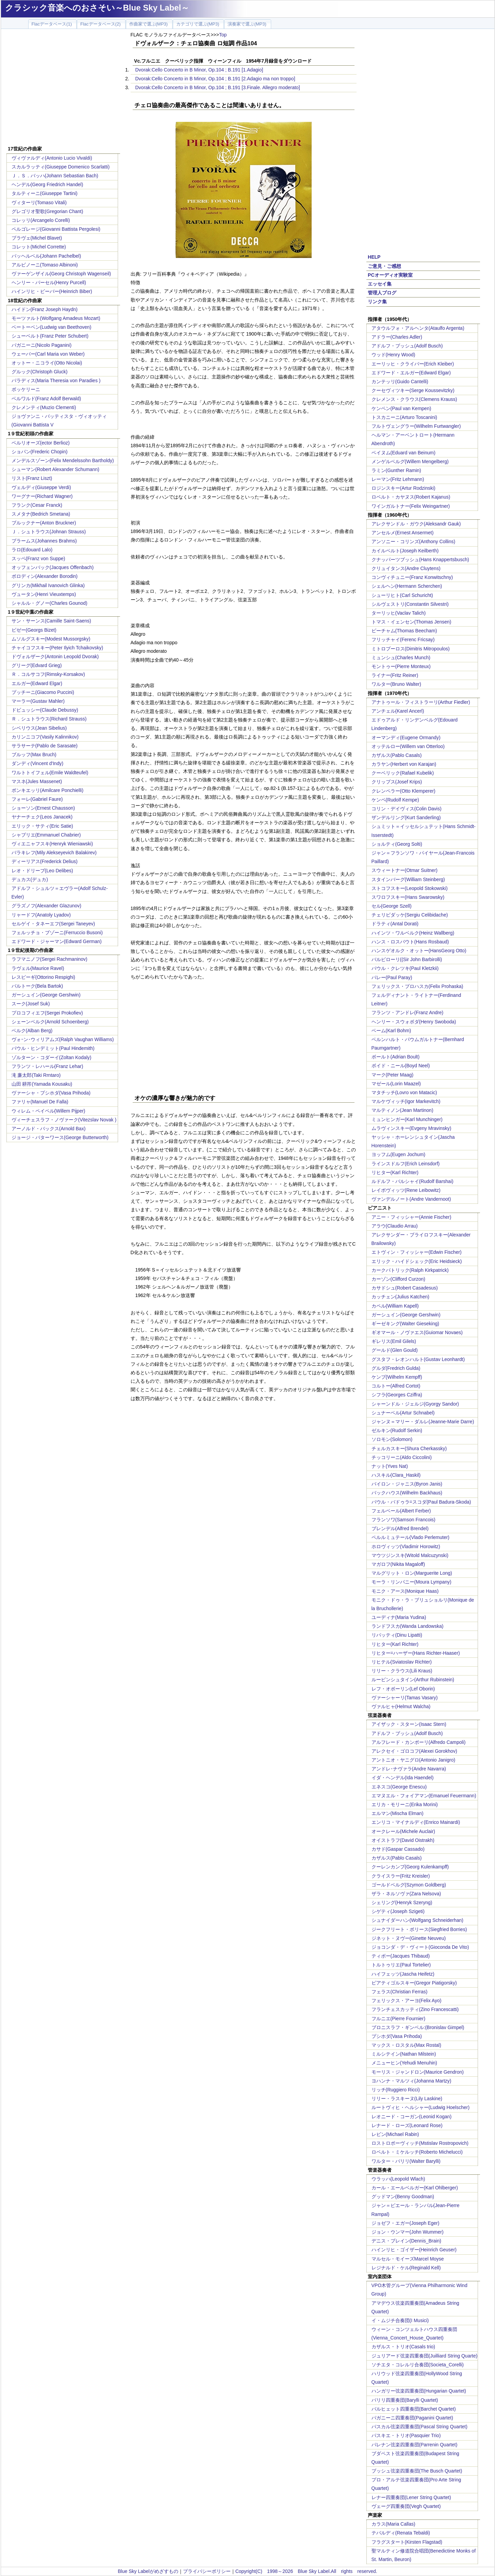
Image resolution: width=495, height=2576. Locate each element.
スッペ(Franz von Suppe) (38, 558)
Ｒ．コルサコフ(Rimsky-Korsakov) (48, 674)
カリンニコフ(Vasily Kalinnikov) (45, 737)
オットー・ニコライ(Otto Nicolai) (47, 363)
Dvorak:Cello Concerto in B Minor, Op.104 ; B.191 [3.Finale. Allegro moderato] (217, 87)
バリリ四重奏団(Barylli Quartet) (405, 2400)
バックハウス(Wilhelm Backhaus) (407, 1492)
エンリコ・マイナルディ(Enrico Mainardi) (416, 1822)
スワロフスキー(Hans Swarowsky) (408, 897)
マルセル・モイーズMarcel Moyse (408, 2259)
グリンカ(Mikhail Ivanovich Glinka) (48, 585)
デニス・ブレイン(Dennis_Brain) (406, 2240)
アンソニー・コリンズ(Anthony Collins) (414, 541)
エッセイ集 (380, 284)
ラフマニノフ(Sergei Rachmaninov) (49, 959)
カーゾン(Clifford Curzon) (398, 1279)
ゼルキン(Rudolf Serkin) (397, 1430)
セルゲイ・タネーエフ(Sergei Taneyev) (53, 923)
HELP (374, 257)
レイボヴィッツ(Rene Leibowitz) (406, 1190)
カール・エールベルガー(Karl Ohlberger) (415, 2187)
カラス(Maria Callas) (393, 2524)
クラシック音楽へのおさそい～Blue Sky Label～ (97, 7)
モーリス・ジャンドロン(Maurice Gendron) (418, 2072)
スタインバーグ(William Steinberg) (408, 879)
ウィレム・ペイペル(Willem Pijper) (48, 1111)
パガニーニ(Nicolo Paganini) (42, 345)
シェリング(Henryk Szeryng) (402, 1902)
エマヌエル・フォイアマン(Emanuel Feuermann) (424, 1795)
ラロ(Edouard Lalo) (32, 549)
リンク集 (377, 301)
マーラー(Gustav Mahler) (38, 701)
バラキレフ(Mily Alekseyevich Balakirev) (54, 852)
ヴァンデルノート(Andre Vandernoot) (411, 1199)
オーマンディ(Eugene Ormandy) (406, 737)
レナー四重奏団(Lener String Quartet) (411, 2497)
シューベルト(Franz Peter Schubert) (50, 336)
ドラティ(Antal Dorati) (395, 923)
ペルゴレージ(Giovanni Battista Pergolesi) (56, 229)
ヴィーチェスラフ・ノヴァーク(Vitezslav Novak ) (64, 1119)
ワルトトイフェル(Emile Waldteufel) (50, 772)
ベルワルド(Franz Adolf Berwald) (46, 398)
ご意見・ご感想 (384, 266)
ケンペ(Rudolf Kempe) (395, 800)
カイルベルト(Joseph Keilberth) (405, 550)
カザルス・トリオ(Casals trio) (403, 2346)
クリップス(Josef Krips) (397, 781)
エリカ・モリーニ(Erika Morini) (405, 1804)
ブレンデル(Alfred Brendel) (400, 1528)
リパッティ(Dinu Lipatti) (397, 1635)
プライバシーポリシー (207, 2571)
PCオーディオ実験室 (390, 275)
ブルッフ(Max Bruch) (34, 754)
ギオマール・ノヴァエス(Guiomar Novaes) (417, 1332)
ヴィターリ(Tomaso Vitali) (39, 202)
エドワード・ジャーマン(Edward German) (57, 941)
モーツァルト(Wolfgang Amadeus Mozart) (56, 318)
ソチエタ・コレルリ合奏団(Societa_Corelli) (418, 2364)
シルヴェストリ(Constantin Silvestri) (410, 604)
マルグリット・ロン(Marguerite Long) (412, 1573)
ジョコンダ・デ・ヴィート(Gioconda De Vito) (420, 1947)
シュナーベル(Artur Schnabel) (403, 1412)
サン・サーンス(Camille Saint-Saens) (51, 620)
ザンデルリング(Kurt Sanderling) (406, 817)
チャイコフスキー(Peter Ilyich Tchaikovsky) (57, 647)
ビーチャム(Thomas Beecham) (404, 630)
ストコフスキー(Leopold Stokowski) (410, 888)
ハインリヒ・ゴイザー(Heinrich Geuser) (414, 2249)
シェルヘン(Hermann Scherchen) (407, 586)
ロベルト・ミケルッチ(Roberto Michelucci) (417, 2152)
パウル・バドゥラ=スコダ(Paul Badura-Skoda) (421, 1502)
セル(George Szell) (392, 906)
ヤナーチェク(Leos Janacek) (42, 817)
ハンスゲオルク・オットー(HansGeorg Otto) (419, 950)
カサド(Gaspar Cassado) (398, 1849)
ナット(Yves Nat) (390, 1466)
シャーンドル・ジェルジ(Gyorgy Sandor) (415, 1404)
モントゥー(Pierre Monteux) (401, 666)
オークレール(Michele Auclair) (403, 1831)
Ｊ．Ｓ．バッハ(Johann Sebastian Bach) (55, 175)
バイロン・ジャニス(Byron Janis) (407, 1484)
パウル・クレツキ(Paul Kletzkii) (405, 968)
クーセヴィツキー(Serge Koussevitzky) (413, 390)
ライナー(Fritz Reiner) (395, 675)
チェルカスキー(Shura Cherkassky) (409, 1448)
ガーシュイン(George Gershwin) (46, 995)
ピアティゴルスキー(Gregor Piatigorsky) (414, 1983)
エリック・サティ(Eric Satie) (42, 826)
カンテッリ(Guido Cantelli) (400, 381)
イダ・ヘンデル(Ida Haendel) (403, 1777)
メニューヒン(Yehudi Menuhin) (404, 2062)
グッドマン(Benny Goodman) (403, 2196)
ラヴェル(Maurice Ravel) (38, 968)
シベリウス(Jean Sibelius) (39, 728)
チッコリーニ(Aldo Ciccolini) (402, 1457)
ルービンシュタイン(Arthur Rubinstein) (413, 1679)
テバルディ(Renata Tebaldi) (401, 2533)
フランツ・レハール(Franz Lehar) (47, 1066)
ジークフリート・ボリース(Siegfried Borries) (419, 1929)
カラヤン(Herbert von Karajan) (404, 764)
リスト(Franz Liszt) (32, 478)
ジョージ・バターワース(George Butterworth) (60, 1137)
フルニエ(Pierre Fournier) (399, 2018)
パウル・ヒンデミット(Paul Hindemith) (53, 1048)
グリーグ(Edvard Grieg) (37, 665)
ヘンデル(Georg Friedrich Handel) (47, 184)
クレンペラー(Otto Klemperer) (403, 791)
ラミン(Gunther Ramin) (396, 470)
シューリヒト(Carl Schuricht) (402, 595)
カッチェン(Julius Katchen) (400, 1296)
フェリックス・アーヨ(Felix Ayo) (407, 2000)
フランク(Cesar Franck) (37, 505)
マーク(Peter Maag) (393, 1075)
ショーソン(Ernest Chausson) (43, 808)
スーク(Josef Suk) (31, 1003)
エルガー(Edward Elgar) (37, 683)
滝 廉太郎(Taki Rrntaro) (36, 1075)
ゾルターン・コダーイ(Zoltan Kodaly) (52, 1057)
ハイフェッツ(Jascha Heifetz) (403, 1974)
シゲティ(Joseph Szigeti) (398, 1911)
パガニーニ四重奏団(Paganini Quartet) (412, 2417)
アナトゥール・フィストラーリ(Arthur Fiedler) (421, 702)
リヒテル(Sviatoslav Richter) (402, 1662)
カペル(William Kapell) (395, 1306)
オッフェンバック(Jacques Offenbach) (53, 567)
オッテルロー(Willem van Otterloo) (408, 746)
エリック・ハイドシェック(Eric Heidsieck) (417, 1261)
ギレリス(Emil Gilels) (394, 1341)
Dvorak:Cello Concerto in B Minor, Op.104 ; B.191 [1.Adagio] (199, 69)
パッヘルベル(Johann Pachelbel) (46, 256)
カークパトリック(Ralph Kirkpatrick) (410, 1270)
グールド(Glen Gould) (395, 1350)
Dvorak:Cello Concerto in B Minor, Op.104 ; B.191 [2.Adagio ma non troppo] (215, 78)
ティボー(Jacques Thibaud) (401, 1956)
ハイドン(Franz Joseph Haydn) (45, 309)
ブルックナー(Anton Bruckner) (44, 522)
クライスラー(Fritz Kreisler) (401, 1876)
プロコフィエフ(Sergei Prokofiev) (47, 1013)
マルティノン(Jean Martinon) (402, 1110)
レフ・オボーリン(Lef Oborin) (403, 1688)
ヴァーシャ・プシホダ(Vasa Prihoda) (51, 1093)
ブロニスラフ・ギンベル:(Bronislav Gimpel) (418, 2027)
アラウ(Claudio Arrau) (395, 1226)
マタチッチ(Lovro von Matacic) (404, 1092)
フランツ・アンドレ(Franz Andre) (408, 1012)
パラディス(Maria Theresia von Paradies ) (56, 380)
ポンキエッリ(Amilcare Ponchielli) (48, 790)
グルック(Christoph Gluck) (40, 371)
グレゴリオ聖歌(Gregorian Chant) (47, 211)
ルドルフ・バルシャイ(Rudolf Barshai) (412, 1181)
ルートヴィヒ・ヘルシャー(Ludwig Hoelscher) (421, 2107)
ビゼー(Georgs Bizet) (34, 630)
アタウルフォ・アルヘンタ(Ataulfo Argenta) (418, 328)
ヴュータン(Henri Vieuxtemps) (44, 594)
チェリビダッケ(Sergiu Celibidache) (410, 915)
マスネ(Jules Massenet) (37, 781)
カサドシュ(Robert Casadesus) (405, 1288)
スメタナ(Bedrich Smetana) (41, 514)
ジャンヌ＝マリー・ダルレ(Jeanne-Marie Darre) (423, 1421)
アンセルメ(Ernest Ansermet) (403, 532)
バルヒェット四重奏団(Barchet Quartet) (414, 2409)
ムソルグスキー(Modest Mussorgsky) (51, 639)
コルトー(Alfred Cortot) (396, 1386)
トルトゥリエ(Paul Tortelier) (401, 1964)
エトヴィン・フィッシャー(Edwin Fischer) (417, 1252)
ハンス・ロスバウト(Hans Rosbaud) (410, 941)
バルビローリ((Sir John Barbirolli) (407, 959)
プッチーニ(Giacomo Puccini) (43, 692)
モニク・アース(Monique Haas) (405, 1591)
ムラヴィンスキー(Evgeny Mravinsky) (411, 1128)
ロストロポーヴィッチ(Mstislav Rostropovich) (420, 2143)
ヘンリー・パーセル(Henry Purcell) (49, 282)
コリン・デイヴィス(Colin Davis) (407, 808)
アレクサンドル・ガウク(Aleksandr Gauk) (416, 523)
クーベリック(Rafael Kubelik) (403, 773)
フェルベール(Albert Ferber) (401, 1510)
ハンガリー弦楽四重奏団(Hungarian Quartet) (419, 2391)
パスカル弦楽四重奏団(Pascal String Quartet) (419, 2426)
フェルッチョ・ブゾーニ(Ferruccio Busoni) (57, 932)
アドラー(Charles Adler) (397, 337)
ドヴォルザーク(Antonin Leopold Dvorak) (55, 656)
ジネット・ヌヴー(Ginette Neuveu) (409, 1938)
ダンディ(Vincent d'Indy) (38, 763)
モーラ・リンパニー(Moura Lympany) (411, 1582)
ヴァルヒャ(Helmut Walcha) (401, 1706)
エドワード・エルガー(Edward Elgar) (411, 372)
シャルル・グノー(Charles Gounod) (49, 603)
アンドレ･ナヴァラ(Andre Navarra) (409, 1768)
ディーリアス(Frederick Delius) (45, 861)
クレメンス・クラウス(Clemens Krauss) (414, 399)
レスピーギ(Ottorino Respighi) (44, 977)
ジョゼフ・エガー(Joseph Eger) (406, 2223)
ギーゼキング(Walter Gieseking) (405, 1323)
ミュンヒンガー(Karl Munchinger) (407, 1119)
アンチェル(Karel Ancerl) (398, 711)
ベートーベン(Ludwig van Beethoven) (52, 327)
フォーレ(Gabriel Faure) (37, 799)
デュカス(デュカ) (30, 879)
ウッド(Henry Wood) (393, 354)
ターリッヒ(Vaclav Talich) (399, 613)
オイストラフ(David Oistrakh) (403, 1840)
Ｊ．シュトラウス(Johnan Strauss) (49, 531)
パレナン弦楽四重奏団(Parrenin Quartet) (415, 2444)
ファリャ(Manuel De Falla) (40, 1101)
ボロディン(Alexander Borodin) (45, 576)
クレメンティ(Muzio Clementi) (44, 407)
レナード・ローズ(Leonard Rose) (407, 2125)
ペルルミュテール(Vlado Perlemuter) (411, 1537)
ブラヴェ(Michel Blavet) (37, 238)
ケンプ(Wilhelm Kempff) (397, 1377)
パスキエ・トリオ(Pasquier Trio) (406, 2435)
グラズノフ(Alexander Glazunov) (46, 905)
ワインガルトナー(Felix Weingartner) (411, 506)
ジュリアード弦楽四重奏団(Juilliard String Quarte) (425, 2356)
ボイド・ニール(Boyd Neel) (401, 1065)
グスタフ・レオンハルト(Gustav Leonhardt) (418, 1359)
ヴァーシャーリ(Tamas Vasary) (405, 1697)
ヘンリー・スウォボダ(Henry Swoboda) (414, 1021)
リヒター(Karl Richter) (395, 1172)
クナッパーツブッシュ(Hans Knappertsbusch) (420, 559)
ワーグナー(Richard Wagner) (42, 496)
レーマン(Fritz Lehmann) (398, 479)
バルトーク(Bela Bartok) (37, 986)
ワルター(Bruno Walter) (397, 684)
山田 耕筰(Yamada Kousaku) (42, 1084)
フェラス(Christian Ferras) (400, 1991)
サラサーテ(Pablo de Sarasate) (45, 745)
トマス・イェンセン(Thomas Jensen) (411, 622)
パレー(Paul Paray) (392, 977)
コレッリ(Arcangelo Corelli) (41, 220)
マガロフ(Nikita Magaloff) (398, 1564)
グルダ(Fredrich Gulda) (396, 1368)
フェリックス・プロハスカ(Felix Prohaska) (417, 986)
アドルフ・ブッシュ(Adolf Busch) (407, 346)
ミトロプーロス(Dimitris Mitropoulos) (411, 648)
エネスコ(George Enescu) (399, 1786)
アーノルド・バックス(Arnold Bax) (49, 1128)
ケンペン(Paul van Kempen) (401, 408)
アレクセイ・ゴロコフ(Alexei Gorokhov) (414, 1751)
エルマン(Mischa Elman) (398, 1813)
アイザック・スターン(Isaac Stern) (409, 1724)
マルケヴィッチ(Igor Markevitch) (406, 1101)
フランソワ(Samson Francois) (403, 1519)
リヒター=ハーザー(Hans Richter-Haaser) (416, 1653)
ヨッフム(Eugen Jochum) (399, 1154)
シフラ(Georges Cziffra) (397, 1394)
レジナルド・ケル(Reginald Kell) (406, 2267)
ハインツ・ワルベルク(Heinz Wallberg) (413, 933)
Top (223, 34)
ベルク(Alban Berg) (32, 1030)
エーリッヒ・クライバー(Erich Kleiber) (413, 364)
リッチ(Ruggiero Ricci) (396, 2089)
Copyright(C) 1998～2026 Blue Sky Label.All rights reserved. (306, 2571)
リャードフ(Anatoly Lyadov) (41, 915)
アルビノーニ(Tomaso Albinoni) (45, 265)
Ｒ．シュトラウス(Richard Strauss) (49, 719)
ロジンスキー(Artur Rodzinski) (403, 488)
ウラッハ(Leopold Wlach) (398, 2179)
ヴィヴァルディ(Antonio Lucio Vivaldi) (52, 158)
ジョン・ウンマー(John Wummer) (408, 2232)
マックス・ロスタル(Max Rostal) (406, 2045)
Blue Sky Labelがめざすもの (148, 2571)
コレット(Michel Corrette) (39, 246)
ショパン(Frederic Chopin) (40, 451)
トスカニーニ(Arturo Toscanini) (404, 417)
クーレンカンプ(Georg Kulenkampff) (410, 1866)
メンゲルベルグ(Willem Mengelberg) (410, 461)
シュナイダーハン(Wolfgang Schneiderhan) (418, 1920)
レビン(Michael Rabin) (395, 2134)
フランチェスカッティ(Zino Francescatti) (415, 2009)
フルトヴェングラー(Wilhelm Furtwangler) (416, 426)
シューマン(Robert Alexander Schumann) (55, 469)
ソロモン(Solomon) (392, 1439)
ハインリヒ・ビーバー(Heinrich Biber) (52, 291)
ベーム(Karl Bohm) (391, 1030)
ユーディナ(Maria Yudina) (399, 1617)
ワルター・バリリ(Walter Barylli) (406, 2161)
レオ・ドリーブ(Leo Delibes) (42, 870)
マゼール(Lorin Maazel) (396, 1083)
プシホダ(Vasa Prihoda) (397, 2036)
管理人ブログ (382, 292)
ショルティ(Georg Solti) (397, 844)
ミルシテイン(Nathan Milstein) (404, 2054)
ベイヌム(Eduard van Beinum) (403, 452)
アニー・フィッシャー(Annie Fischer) (411, 1217)
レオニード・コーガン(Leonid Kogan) (412, 2116)
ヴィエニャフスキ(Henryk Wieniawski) (52, 843)
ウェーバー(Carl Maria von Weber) (48, 354)
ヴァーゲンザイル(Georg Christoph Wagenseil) (61, 273)
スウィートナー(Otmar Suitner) (405, 870)
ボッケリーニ (26, 389)
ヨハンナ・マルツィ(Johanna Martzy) (411, 2081)
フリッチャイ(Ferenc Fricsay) (403, 639)
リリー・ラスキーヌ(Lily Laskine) (407, 2098)
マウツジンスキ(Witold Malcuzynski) (410, 1555)
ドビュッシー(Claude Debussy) (45, 710)
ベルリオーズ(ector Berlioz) (41, 442)
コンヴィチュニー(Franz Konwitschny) (412, 577)
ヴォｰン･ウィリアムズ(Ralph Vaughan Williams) (63, 1039)
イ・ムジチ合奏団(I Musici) (400, 2320)
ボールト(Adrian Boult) (396, 1056)
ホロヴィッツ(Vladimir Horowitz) (406, 1546)
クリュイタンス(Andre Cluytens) (406, 568)
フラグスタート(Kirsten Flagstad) (407, 2542)
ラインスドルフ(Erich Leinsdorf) (406, 1163)
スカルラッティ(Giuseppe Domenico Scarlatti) (61, 166)
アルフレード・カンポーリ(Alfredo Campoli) (419, 1742)
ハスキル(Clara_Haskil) (396, 1475)
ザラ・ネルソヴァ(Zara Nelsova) (406, 1893)
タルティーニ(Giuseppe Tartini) (45, 193)
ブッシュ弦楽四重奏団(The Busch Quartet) (417, 2471)
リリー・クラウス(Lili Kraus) (402, 1670)
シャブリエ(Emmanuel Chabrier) (46, 835)
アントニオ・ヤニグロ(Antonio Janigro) (414, 1760)
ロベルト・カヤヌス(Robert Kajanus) (411, 497)
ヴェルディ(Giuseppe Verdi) (41, 487)
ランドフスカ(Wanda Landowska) (408, 1626)
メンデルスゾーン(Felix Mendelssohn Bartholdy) (63, 460)
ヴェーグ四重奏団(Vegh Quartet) (406, 2506)
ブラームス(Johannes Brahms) (44, 541)
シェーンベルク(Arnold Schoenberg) (50, 1021)
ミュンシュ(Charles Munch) (401, 657)
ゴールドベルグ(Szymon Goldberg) (409, 1885)
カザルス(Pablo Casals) (397, 755)
